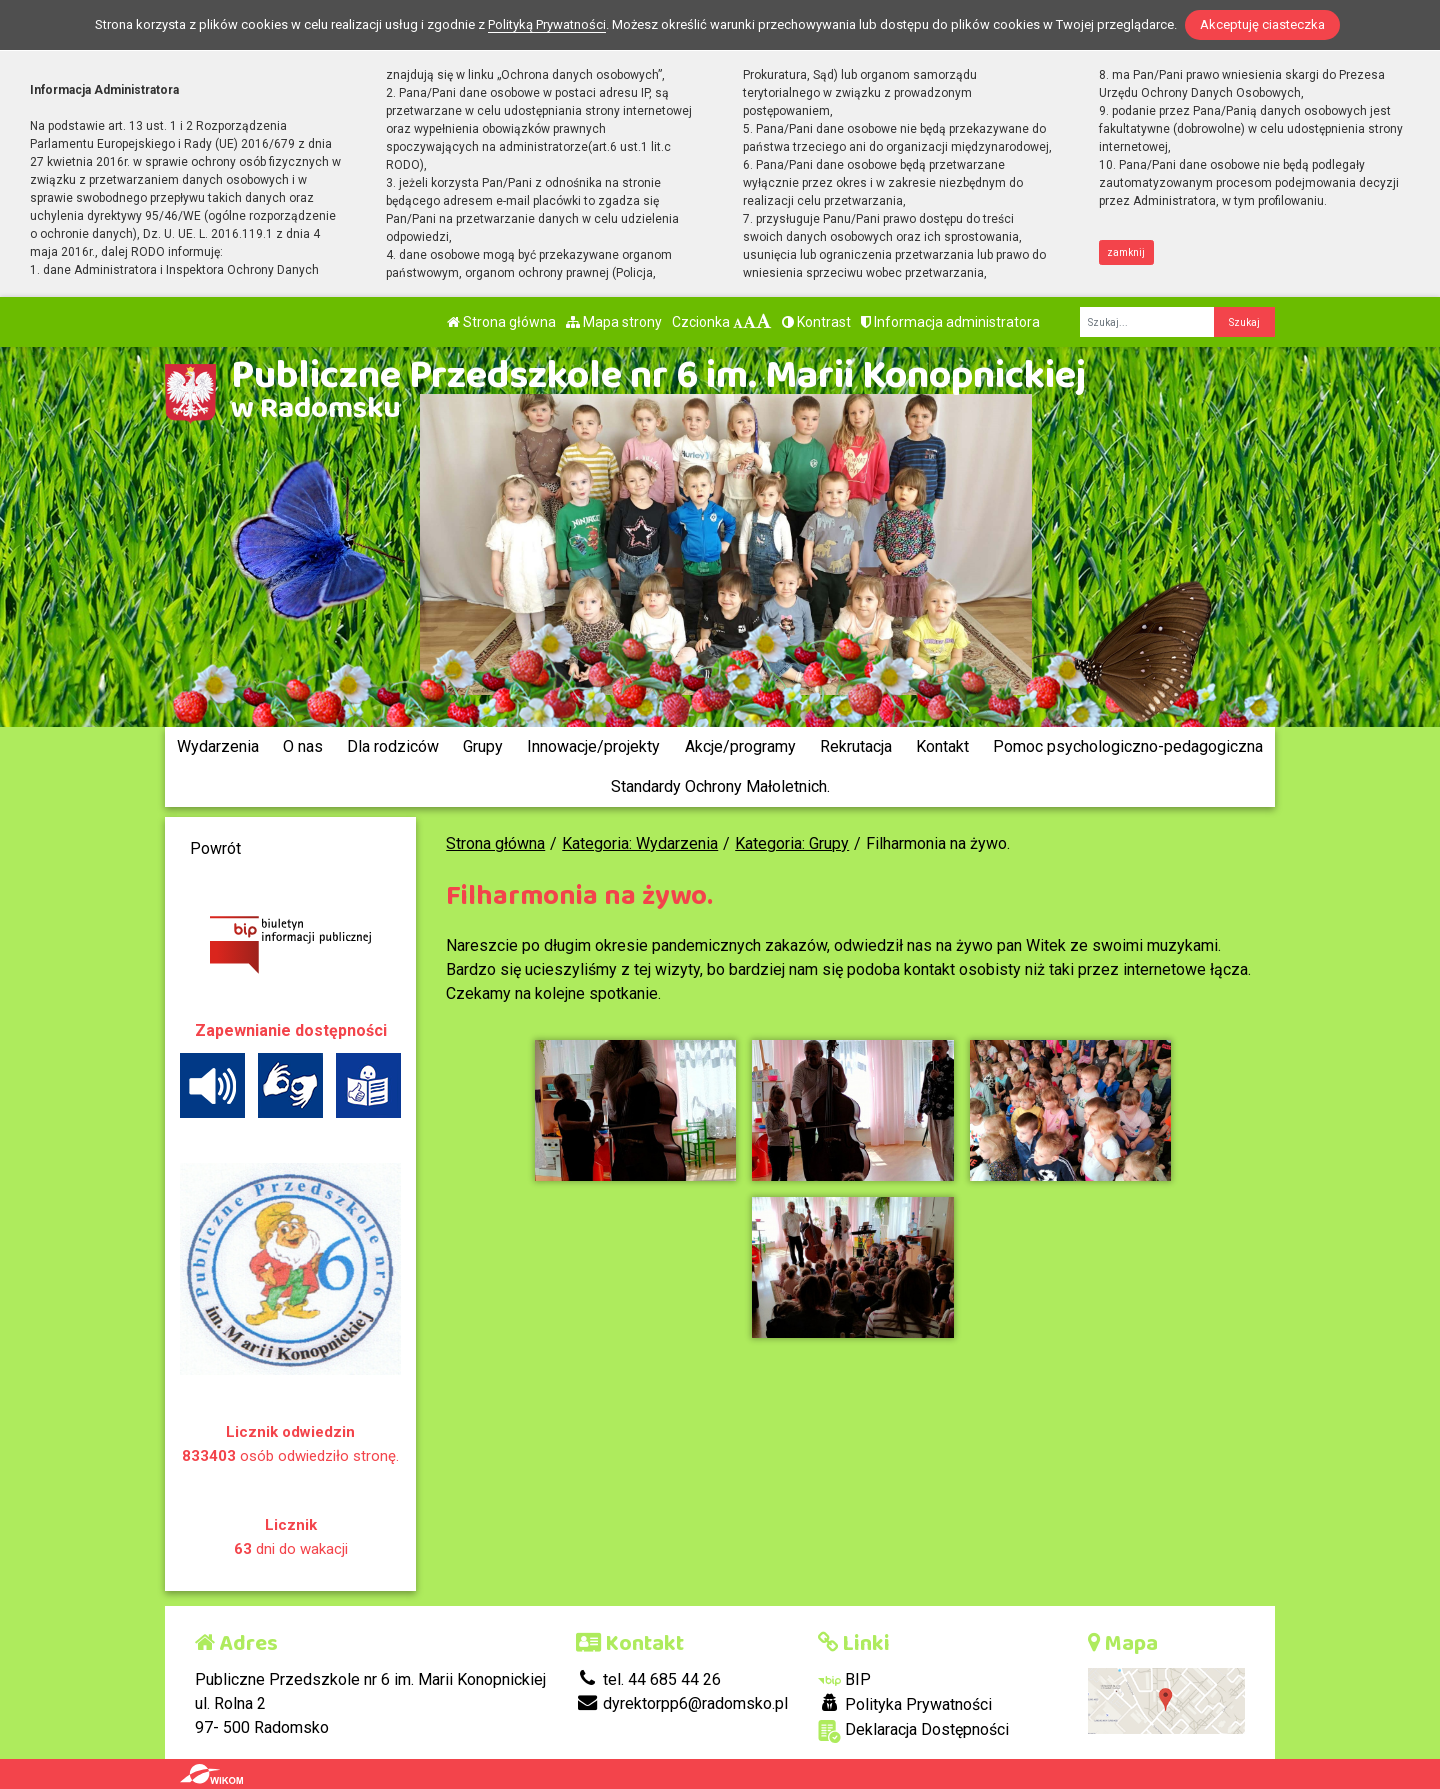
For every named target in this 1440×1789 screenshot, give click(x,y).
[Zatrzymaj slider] (725, 694)
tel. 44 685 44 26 (648, 1679)
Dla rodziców (393, 746)
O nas (303, 746)
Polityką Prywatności (547, 24)
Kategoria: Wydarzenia (640, 843)
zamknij (1126, 252)
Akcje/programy (740, 746)
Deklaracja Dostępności (913, 1731)
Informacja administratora (950, 322)
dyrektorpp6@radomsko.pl (682, 1703)
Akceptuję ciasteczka (1262, 24)
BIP (844, 1679)
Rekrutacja (856, 746)
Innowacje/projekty (593, 746)
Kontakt (942, 746)
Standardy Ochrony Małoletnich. (720, 786)
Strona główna (501, 322)
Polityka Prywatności (905, 1704)
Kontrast (816, 322)
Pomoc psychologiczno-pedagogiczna (1128, 746)
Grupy (483, 746)
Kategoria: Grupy (792, 843)
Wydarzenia (218, 746)
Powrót (215, 848)
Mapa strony (614, 322)
